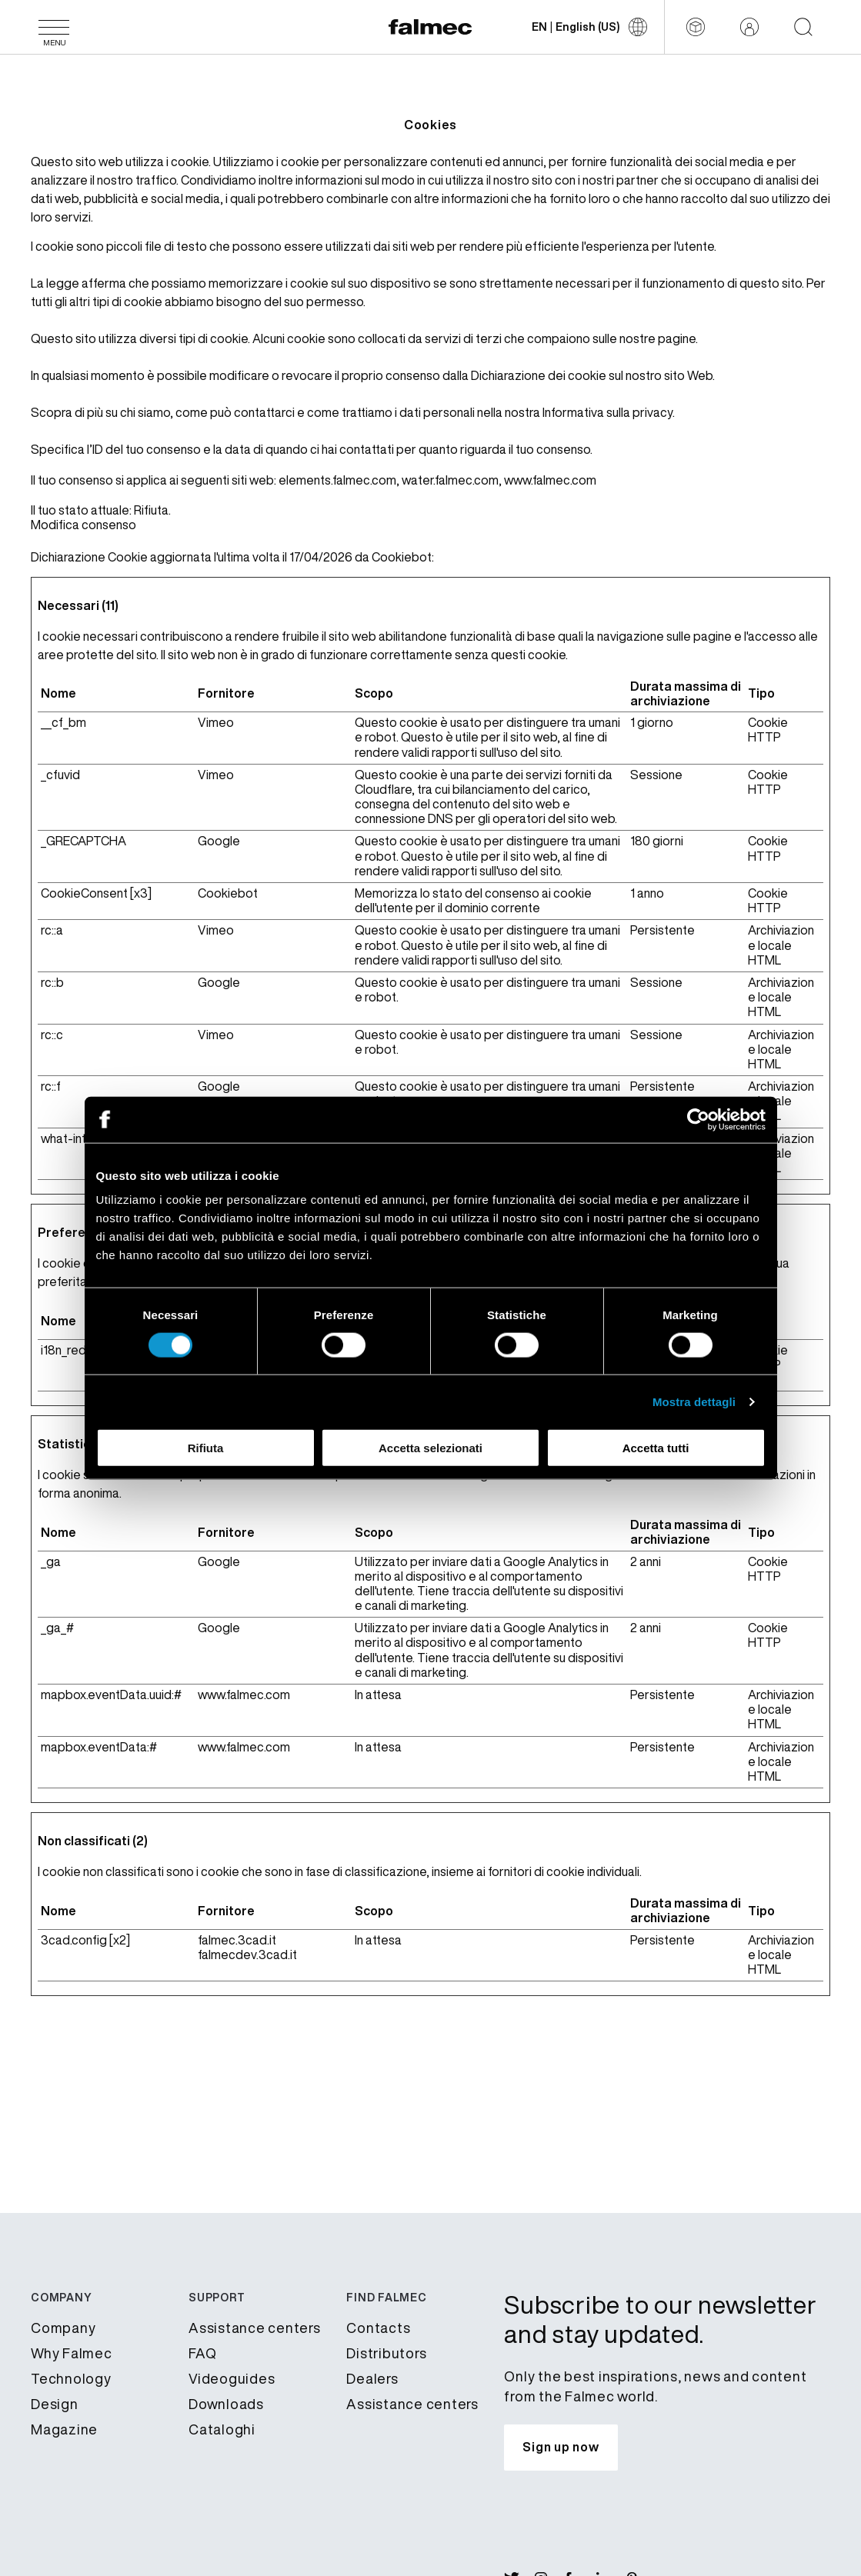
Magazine (64, 2429)
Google (219, 841)
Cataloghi (222, 2429)
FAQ (202, 2353)
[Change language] (589, 27)
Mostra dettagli (694, 1401)
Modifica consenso (83, 524)
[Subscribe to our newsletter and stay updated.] (560, 2447)
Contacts (378, 2327)
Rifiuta (206, 1448)
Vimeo (216, 722)
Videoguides (232, 2378)
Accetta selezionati (430, 1448)
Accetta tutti (655, 1448)
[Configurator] (696, 27)
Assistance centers (255, 2327)
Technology (71, 2378)
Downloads (226, 2404)
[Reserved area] (749, 27)
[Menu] (54, 27)
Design (54, 2404)
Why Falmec (71, 2353)
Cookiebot (402, 557)
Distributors (386, 2353)
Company (63, 2327)
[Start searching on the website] (803, 27)
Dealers (372, 2378)
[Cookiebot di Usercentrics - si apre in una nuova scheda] (698, 1119)
